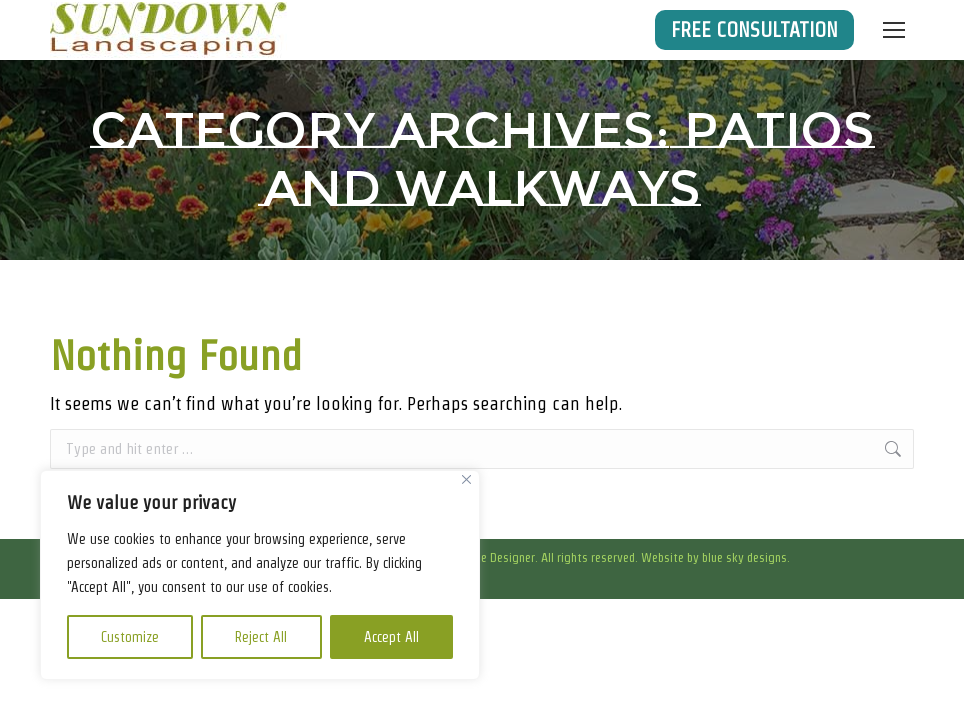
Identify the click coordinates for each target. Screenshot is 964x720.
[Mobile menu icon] (894, 30)
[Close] (466, 479)
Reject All (261, 637)
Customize (130, 637)
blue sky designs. (746, 557)
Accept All (391, 637)
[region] (260, 575)
